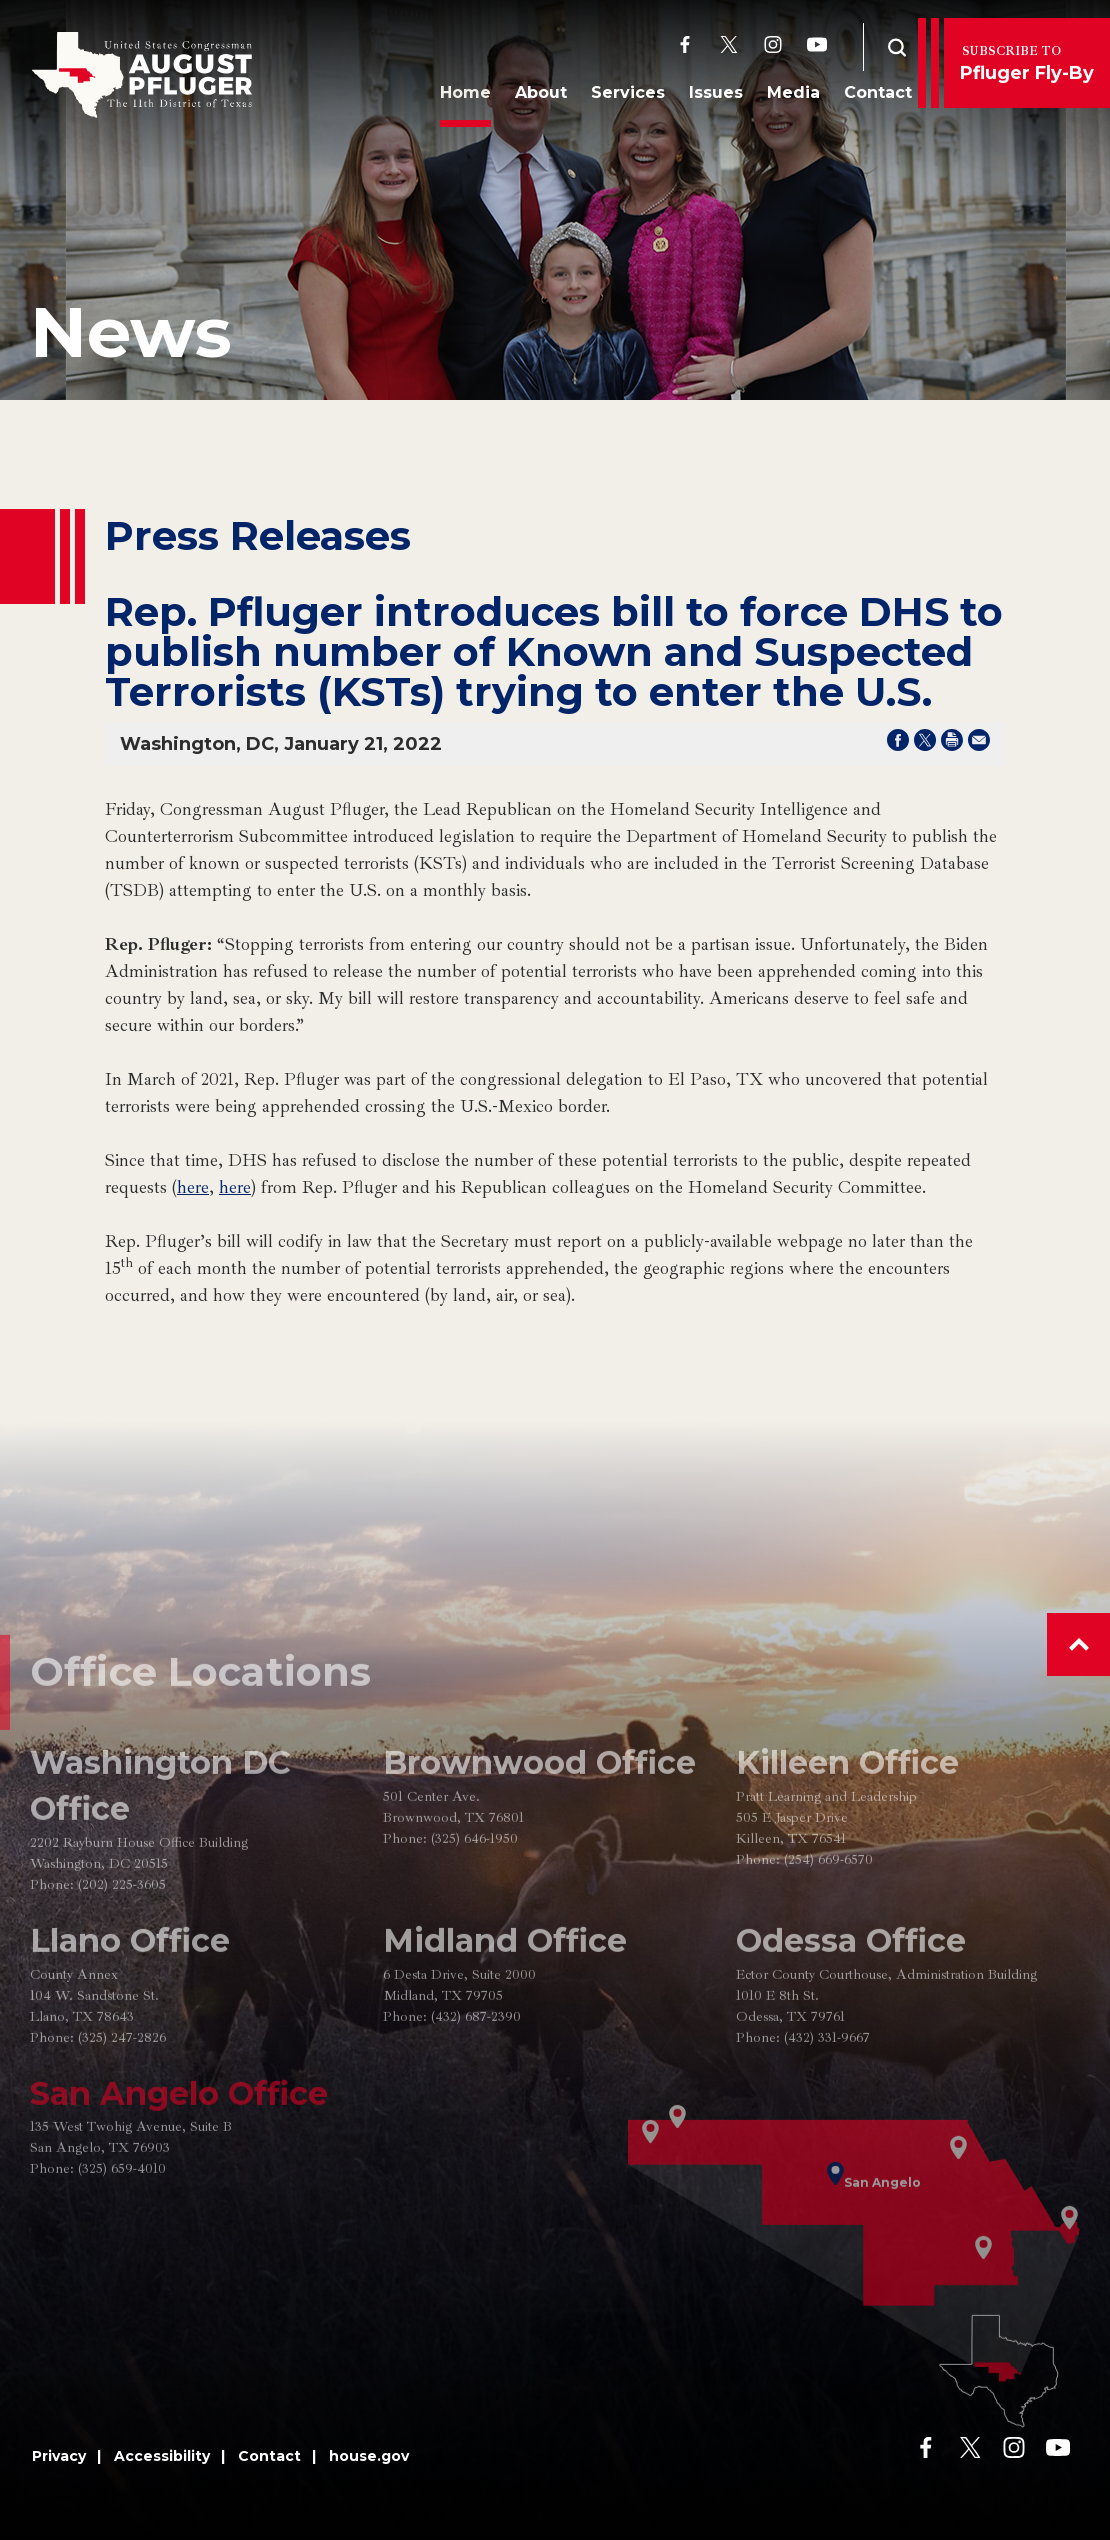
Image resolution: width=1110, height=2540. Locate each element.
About (536, 97)
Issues (711, 97)
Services (623, 97)
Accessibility (162, 2456)
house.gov (369, 2456)
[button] (1078, 1644)
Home (460, 97)
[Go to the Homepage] (142, 75)
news (131, 332)
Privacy (59, 2456)
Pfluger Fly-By (1027, 64)
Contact (873, 97)
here (193, 1187)
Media (788, 97)
